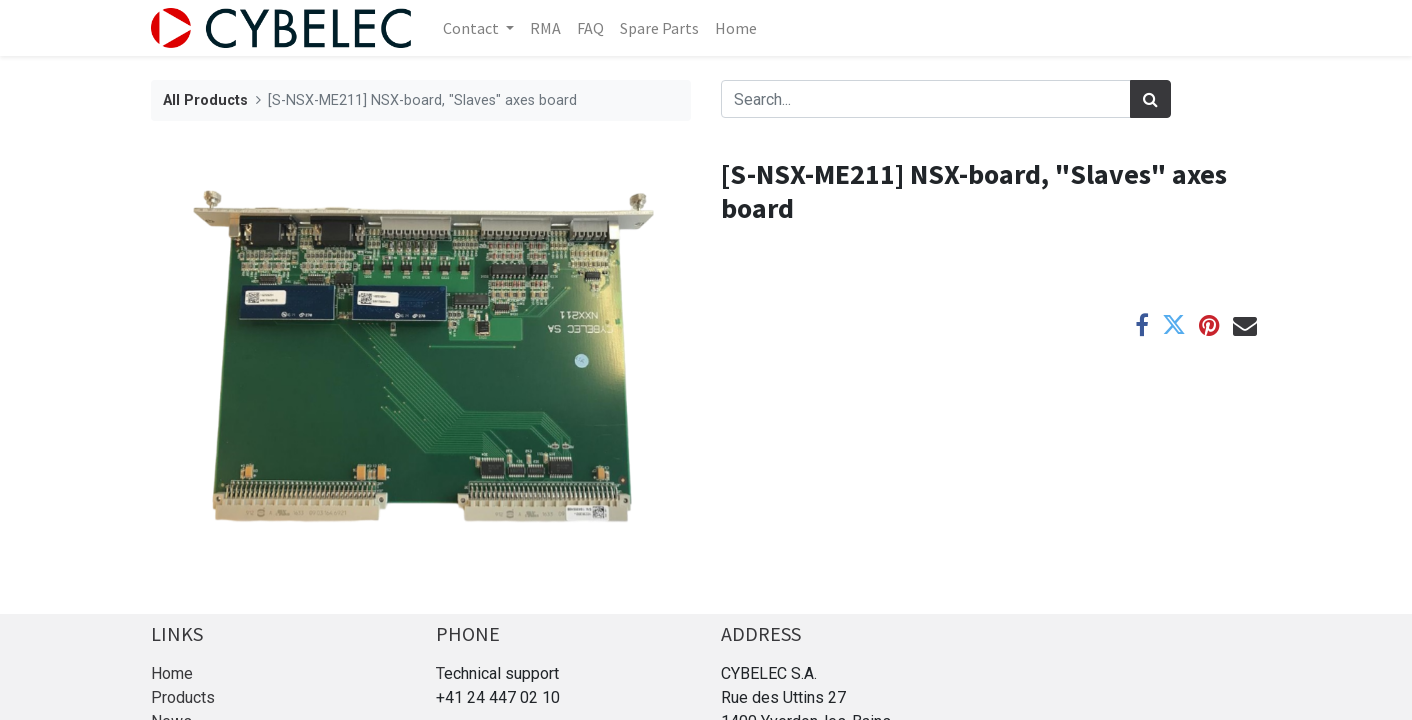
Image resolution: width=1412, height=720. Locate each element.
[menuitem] (545, 28)
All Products (205, 100)
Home (172, 673)
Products (183, 697)
